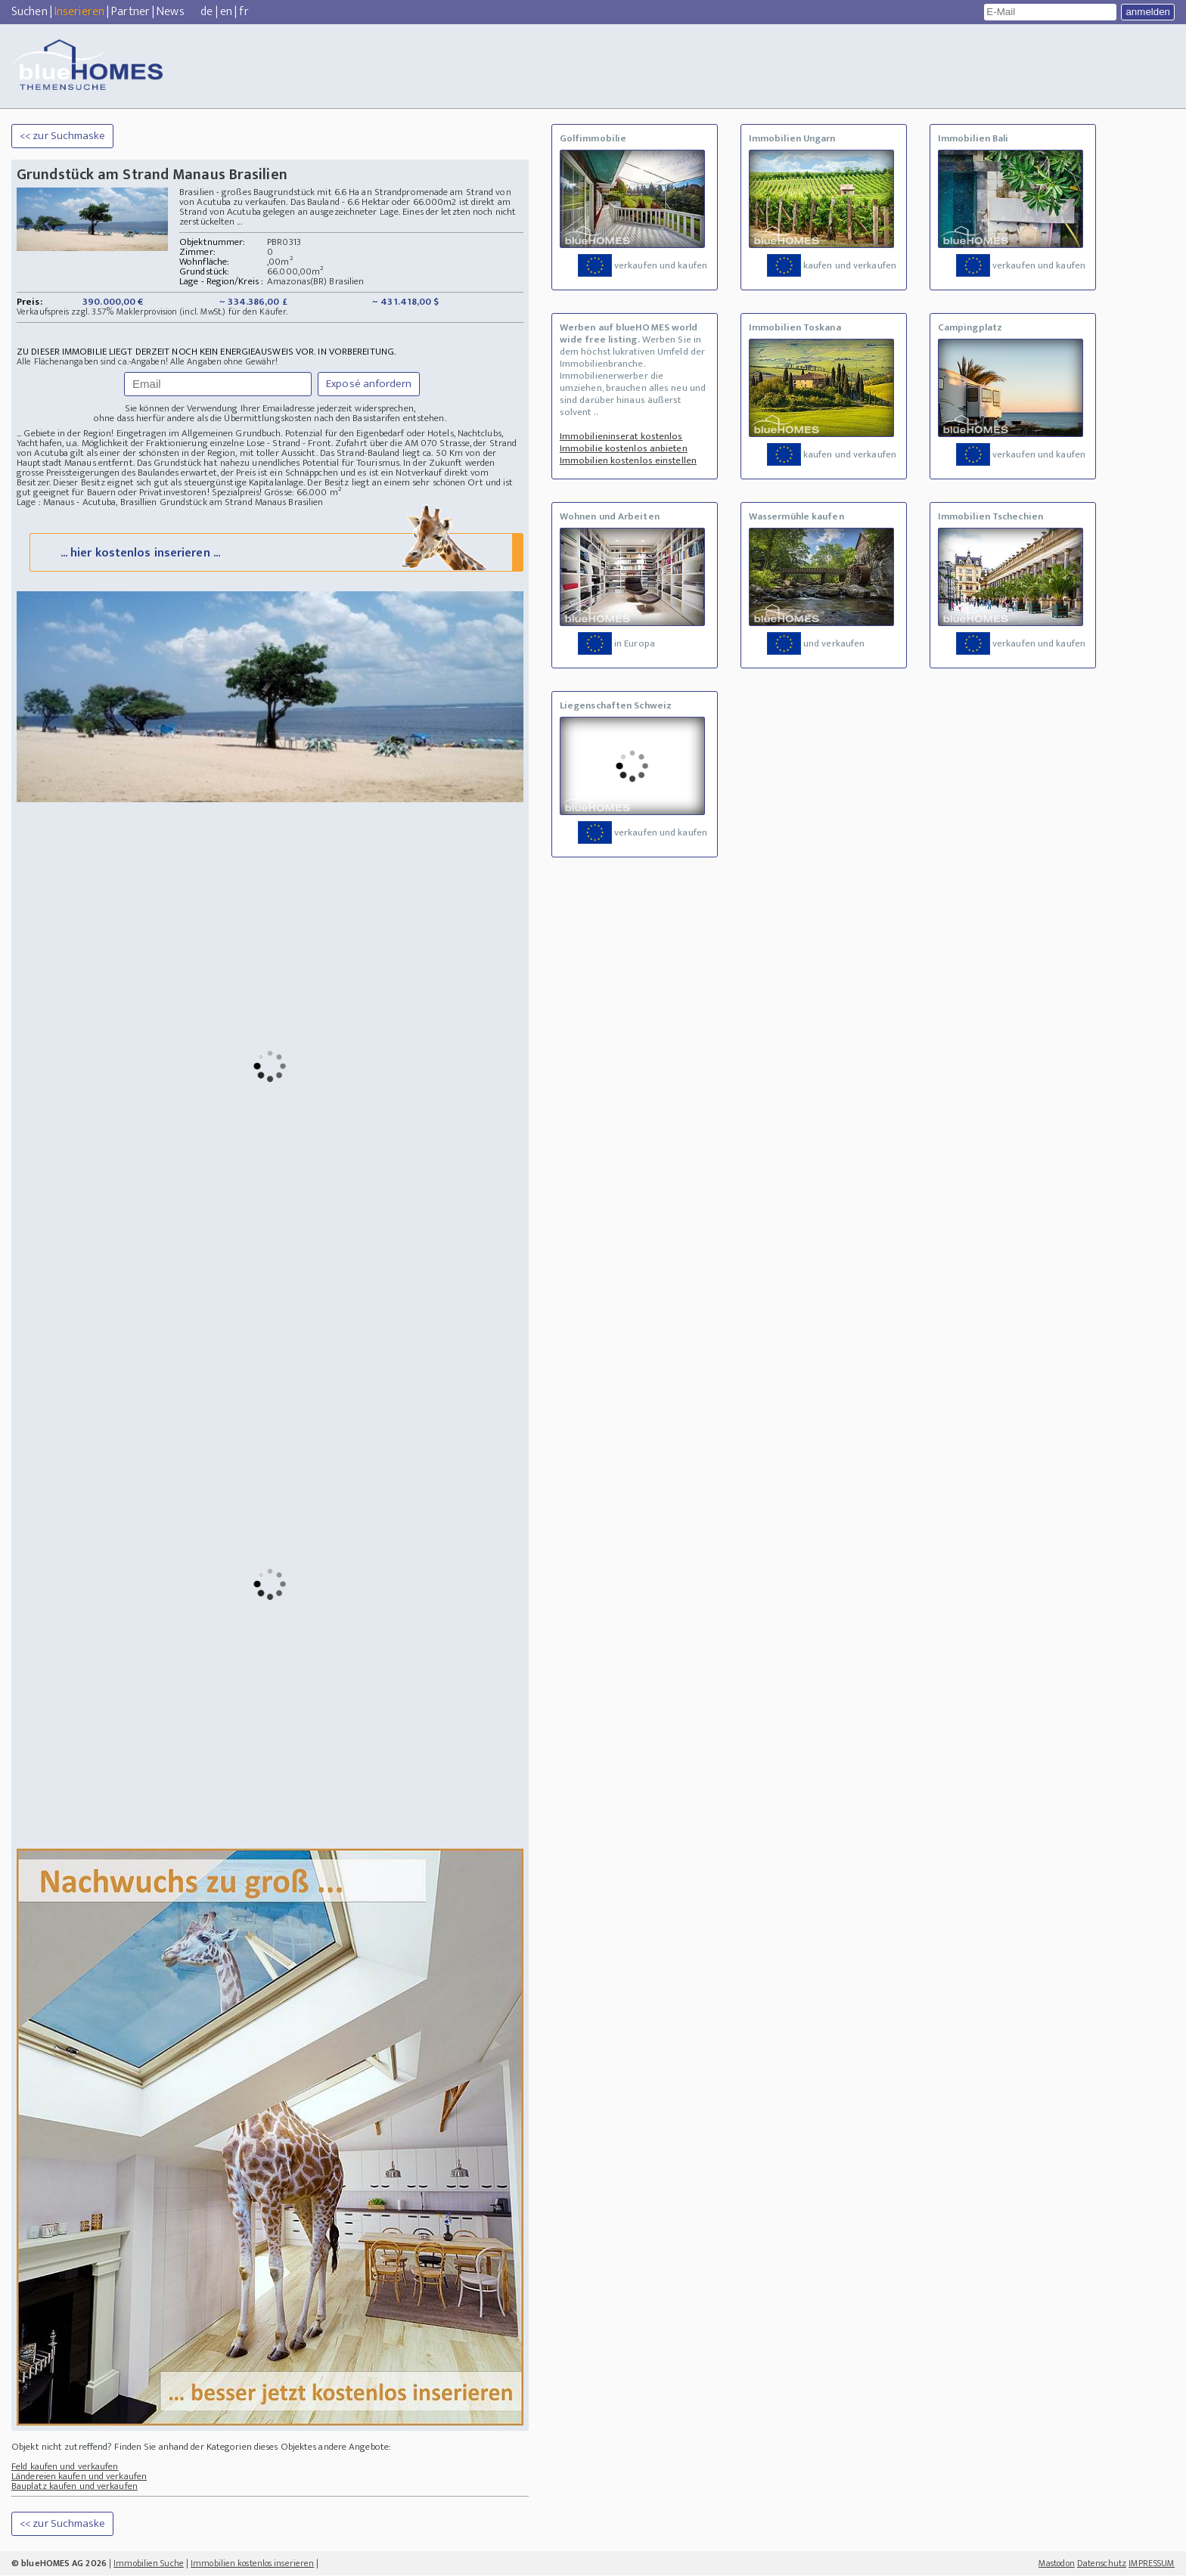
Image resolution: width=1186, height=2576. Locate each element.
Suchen (29, 12)
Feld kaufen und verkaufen (65, 2467)
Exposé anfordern (368, 383)
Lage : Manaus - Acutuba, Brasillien (87, 502)
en (226, 12)
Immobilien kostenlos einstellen (628, 460)
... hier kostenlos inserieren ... (275, 552)
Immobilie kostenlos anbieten (624, 448)
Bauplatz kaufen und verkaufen (74, 2486)
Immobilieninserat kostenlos (621, 436)
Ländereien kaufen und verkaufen (79, 2477)
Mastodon (1057, 2563)
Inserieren (79, 12)
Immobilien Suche (148, 2563)
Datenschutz (1101, 2563)
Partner (130, 12)
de (206, 12)
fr (243, 12)
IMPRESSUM (1152, 2563)
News (170, 12)
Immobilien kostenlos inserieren (252, 2563)
